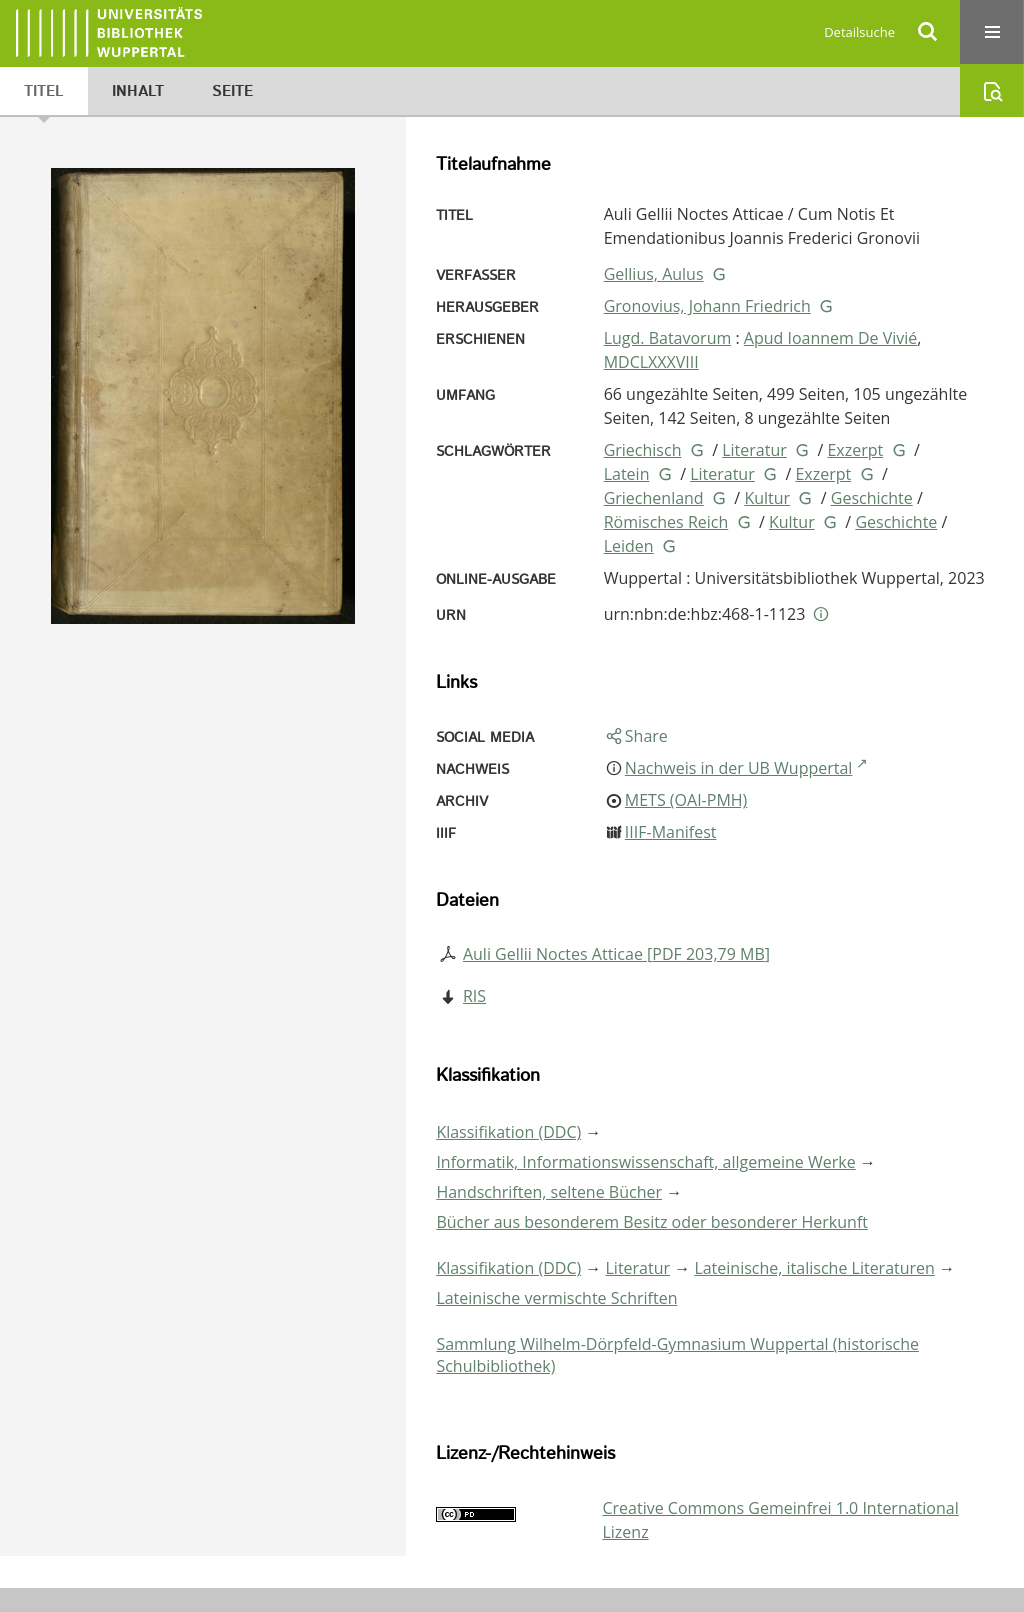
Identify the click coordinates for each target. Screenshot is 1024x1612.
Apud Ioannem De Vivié (831, 338)
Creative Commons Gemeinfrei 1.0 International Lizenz (780, 1520)
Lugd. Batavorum (668, 338)
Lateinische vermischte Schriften (556, 1298)
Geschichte (872, 498)
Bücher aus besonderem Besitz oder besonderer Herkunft (652, 1222)
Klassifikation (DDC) (508, 1132)
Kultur (767, 498)
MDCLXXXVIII (651, 362)
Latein (627, 474)
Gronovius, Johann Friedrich (707, 306)
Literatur (754, 450)
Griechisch (643, 450)
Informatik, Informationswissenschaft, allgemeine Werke (645, 1162)
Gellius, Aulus (654, 274)
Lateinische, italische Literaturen (814, 1268)
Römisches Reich (666, 522)
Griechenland (654, 498)
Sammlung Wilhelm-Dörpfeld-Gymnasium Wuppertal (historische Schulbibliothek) (677, 1355)
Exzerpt (855, 450)
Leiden (629, 546)
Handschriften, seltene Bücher (549, 1192)
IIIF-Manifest (671, 832)
